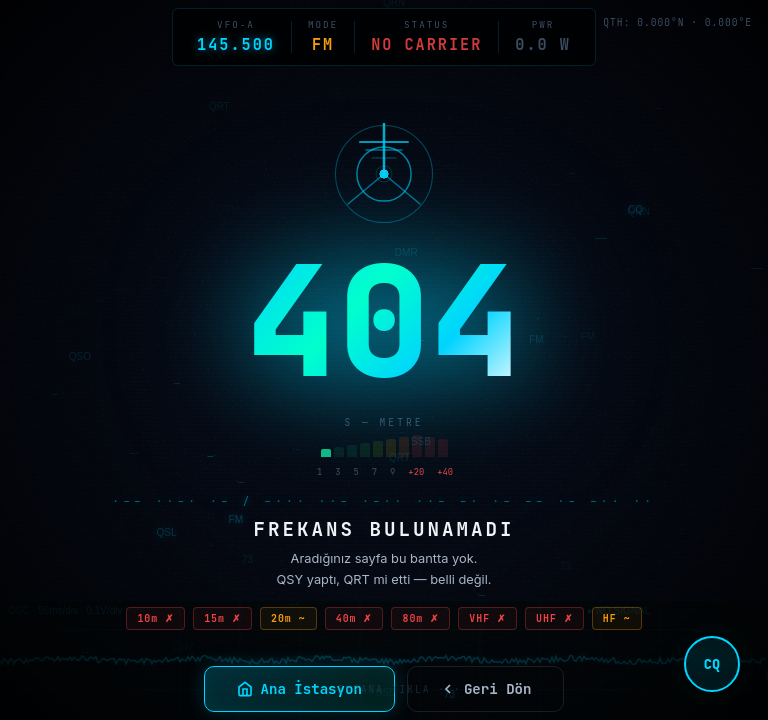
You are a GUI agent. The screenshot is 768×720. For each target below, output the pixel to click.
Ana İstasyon (299, 689)
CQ (712, 664)
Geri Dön (486, 689)
